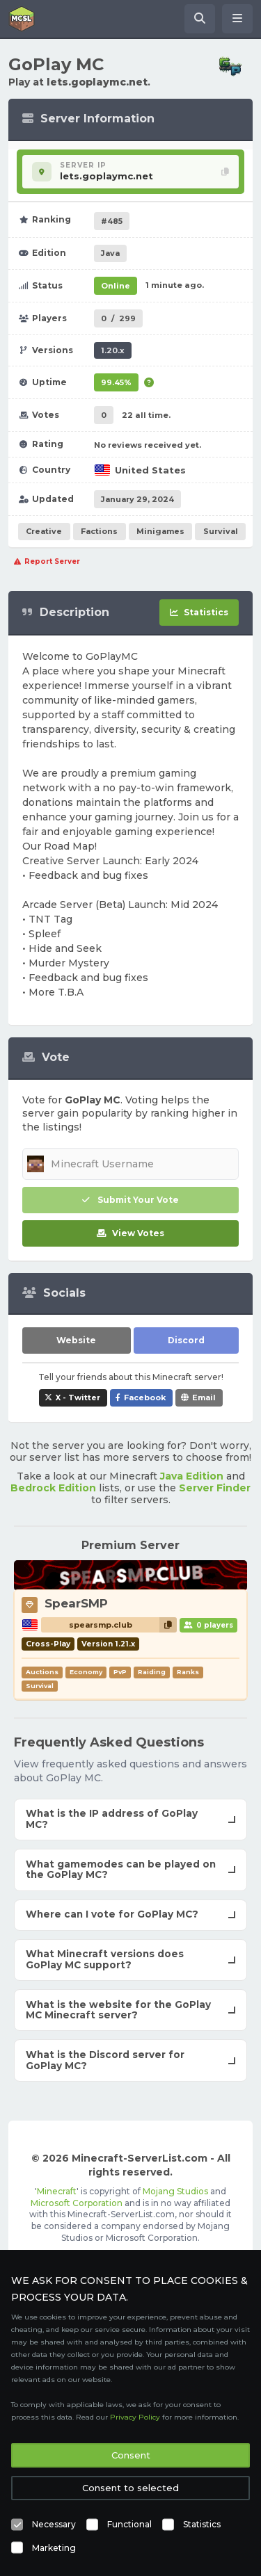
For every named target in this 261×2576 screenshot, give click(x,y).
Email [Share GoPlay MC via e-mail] (204, 1397)
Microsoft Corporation (76, 2203)
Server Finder (215, 1488)
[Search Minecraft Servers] (199, 18)
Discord (186, 1340)
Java (110, 253)
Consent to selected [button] (130, 2487)
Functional (129, 2524)
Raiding (152, 1672)
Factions (99, 531)
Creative (44, 531)
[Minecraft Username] (130, 1164)
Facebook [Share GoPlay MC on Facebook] (145, 1397)
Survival (220, 531)
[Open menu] (237, 18)
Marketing (54, 2548)
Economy (86, 1672)
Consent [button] (130, 2455)
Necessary (54, 2524)
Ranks (188, 1672)
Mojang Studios (175, 2191)
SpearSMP (76, 1603)
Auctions (42, 1672)
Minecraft (57, 2191)
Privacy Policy (135, 2417)
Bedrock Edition (53, 1488)
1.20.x (113, 350)
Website (76, 1340)
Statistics (202, 2524)
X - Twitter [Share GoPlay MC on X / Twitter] (78, 1397)
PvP (120, 1672)
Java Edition (191, 1476)
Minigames (160, 531)
